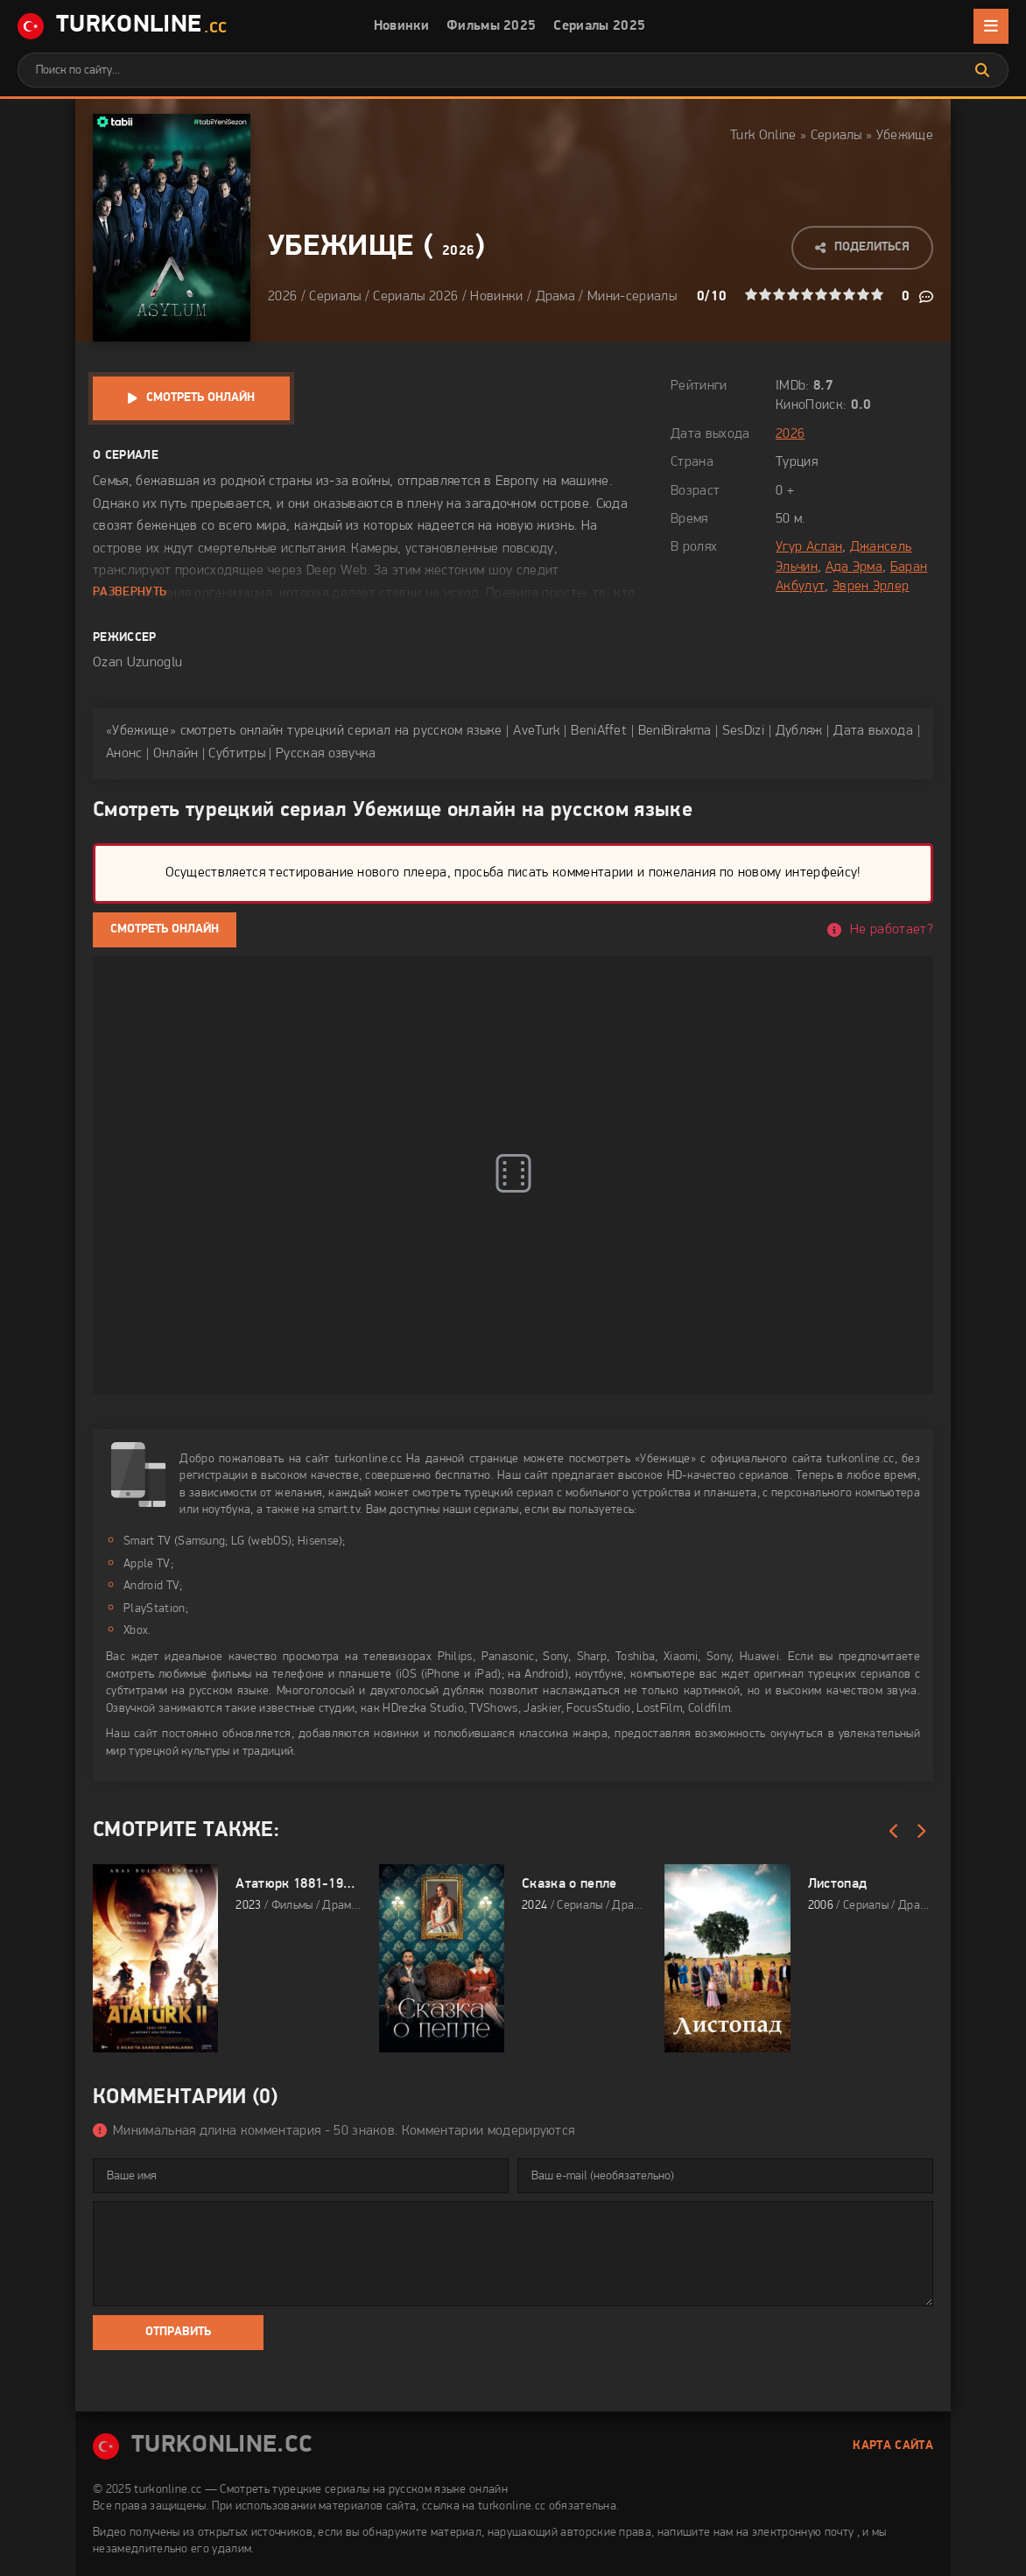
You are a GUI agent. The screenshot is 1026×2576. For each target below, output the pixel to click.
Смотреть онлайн (200, 398)
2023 (248, 1905)
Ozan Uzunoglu (137, 663)
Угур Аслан (809, 547)
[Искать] (982, 70)
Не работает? (891, 930)
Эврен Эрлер (871, 587)
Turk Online (763, 136)
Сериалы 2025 (599, 26)
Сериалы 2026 (415, 297)
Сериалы (836, 136)
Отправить (178, 2332)
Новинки (401, 26)
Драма (556, 297)
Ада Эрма (854, 567)
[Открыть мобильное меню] (990, 26)
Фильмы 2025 (491, 26)
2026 (458, 251)
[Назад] (894, 1832)
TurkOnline (122, 26)
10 (877, 294)
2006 (820, 1905)
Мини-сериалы (632, 297)
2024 (534, 1905)
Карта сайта (893, 2446)
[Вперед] (920, 1832)
